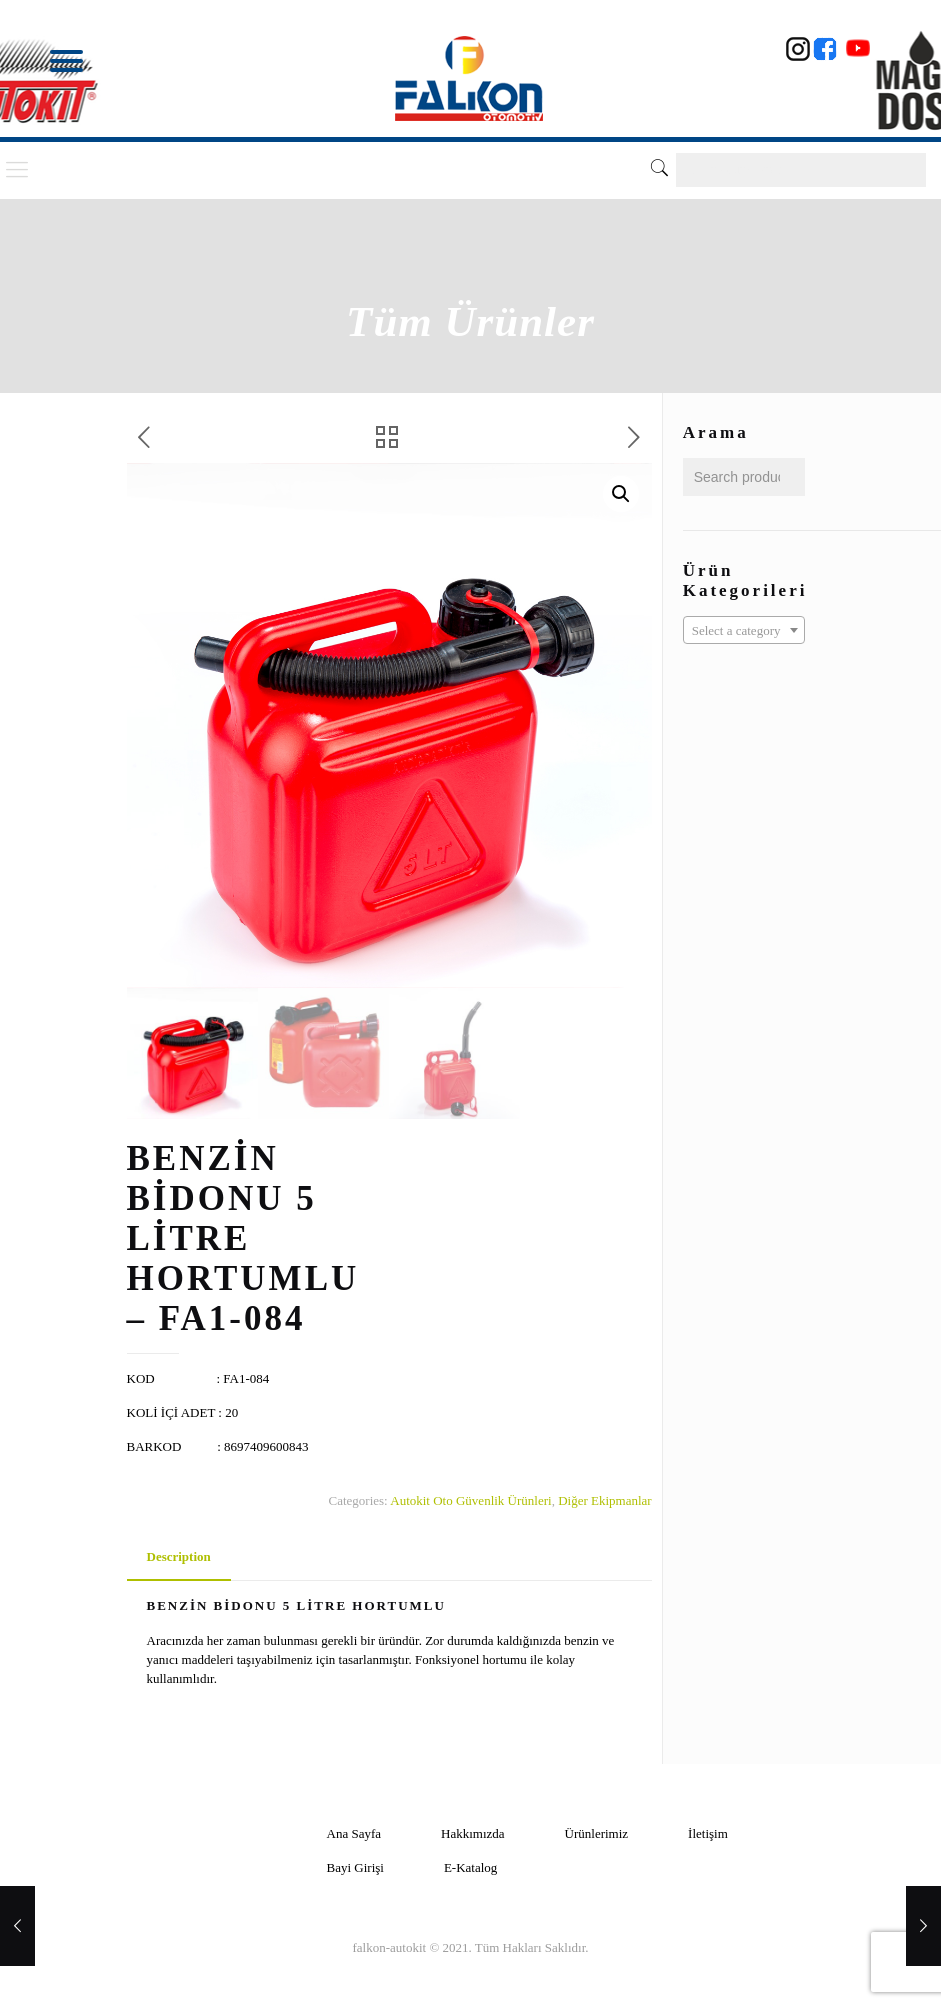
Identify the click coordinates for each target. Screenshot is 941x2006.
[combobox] (744, 630)
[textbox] (744, 631)
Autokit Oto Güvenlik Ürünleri (470, 1500)
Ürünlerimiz (597, 1833)
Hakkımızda (473, 1833)
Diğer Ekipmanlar (605, 1500)
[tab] (179, 1557)
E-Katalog (470, 1867)
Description (179, 1556)
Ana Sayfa (354, 1833)
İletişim (708, 1833)
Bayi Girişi (355, 1867)
